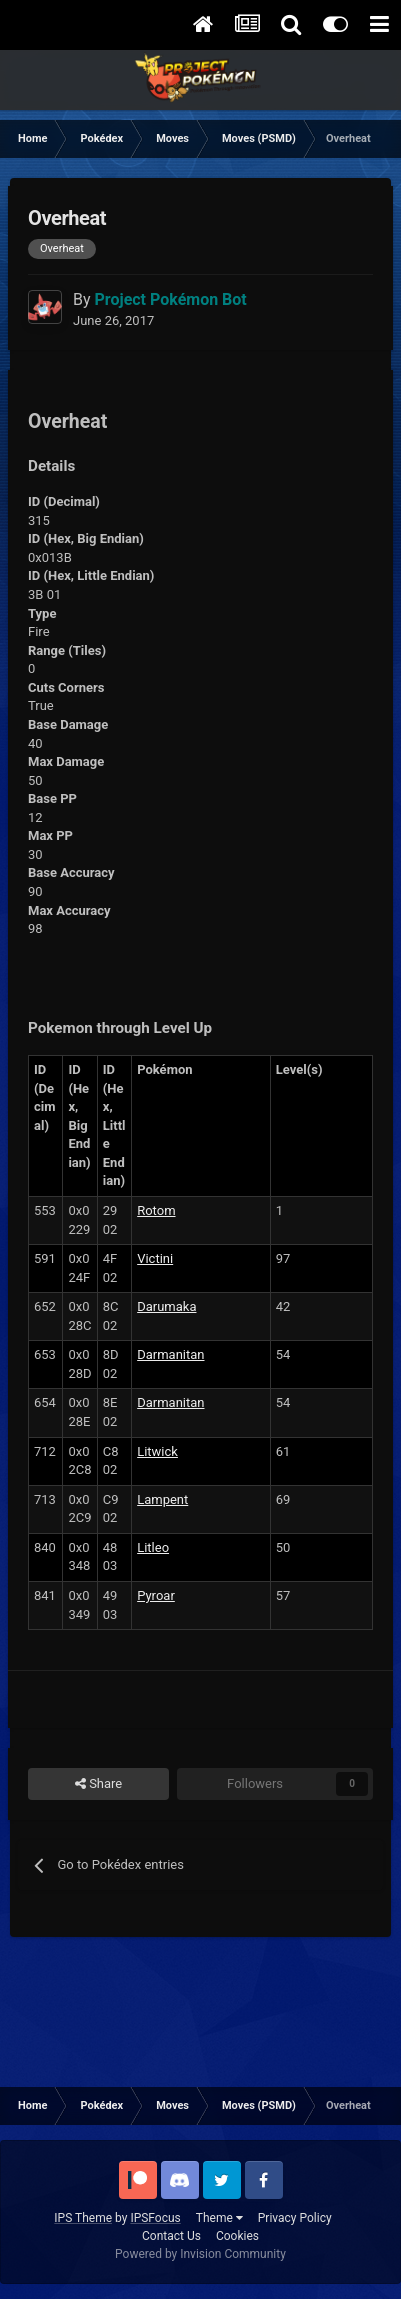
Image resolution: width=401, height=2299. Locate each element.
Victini (155, 1258)
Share (98, 1784)
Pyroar (156, 1595)
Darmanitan (170, 1354)
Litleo (153, 1547)
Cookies (237, 2236)
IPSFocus (155, 2218)
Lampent (162, 1499)
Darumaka (166, 1306)
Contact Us (171, 2236)
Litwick (157, 1451)
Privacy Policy (295, 2218)
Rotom (156, 1210)
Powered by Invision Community (200, 2254)
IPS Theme (83, 2218)
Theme (219, 2218)
